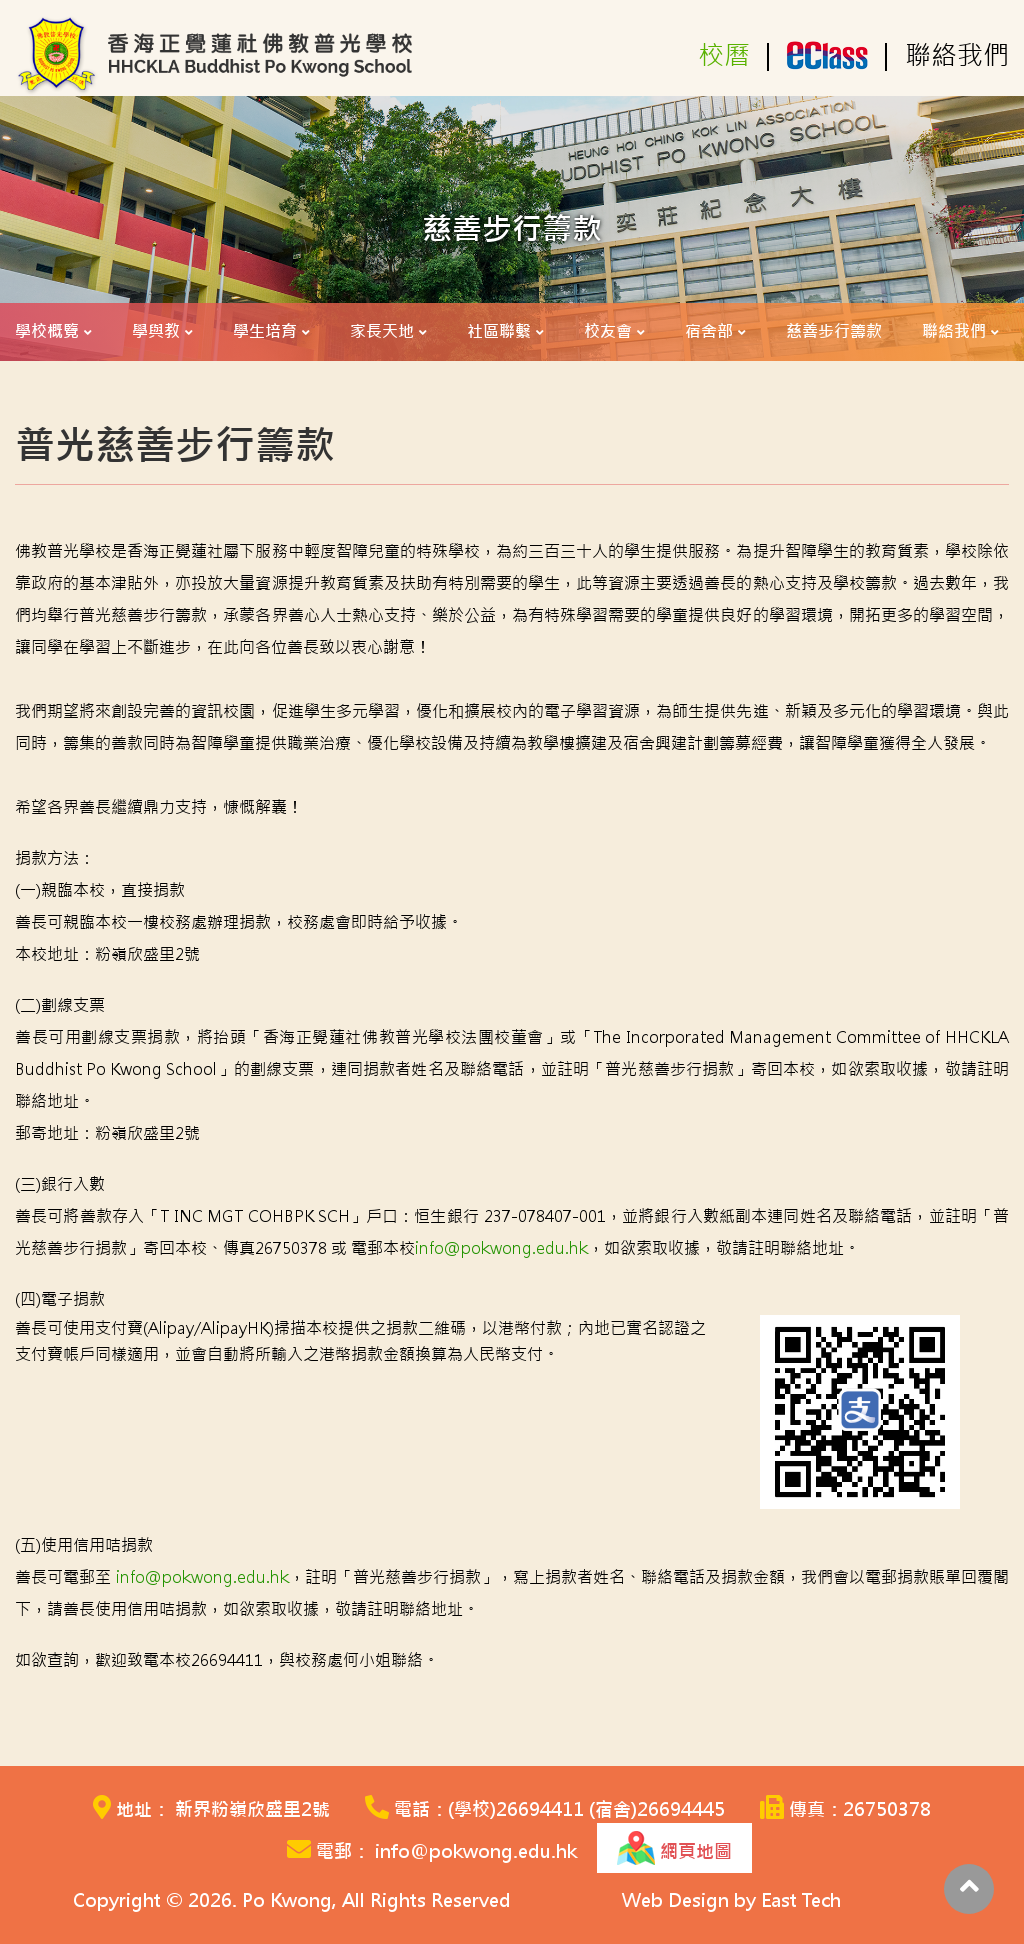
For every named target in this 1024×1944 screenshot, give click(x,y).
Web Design (675, 1900)
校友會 (608, 331)
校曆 (724, 56)
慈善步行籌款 (834, 331)
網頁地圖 (674, 1848)
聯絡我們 (957, 56)
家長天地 (382, 331)
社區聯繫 (499, 331)
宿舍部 (709, 331)
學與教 (156, 331)
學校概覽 (47, 331)
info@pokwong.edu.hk (501, 1248)
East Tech (801, 1900)
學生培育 (265, 331)
